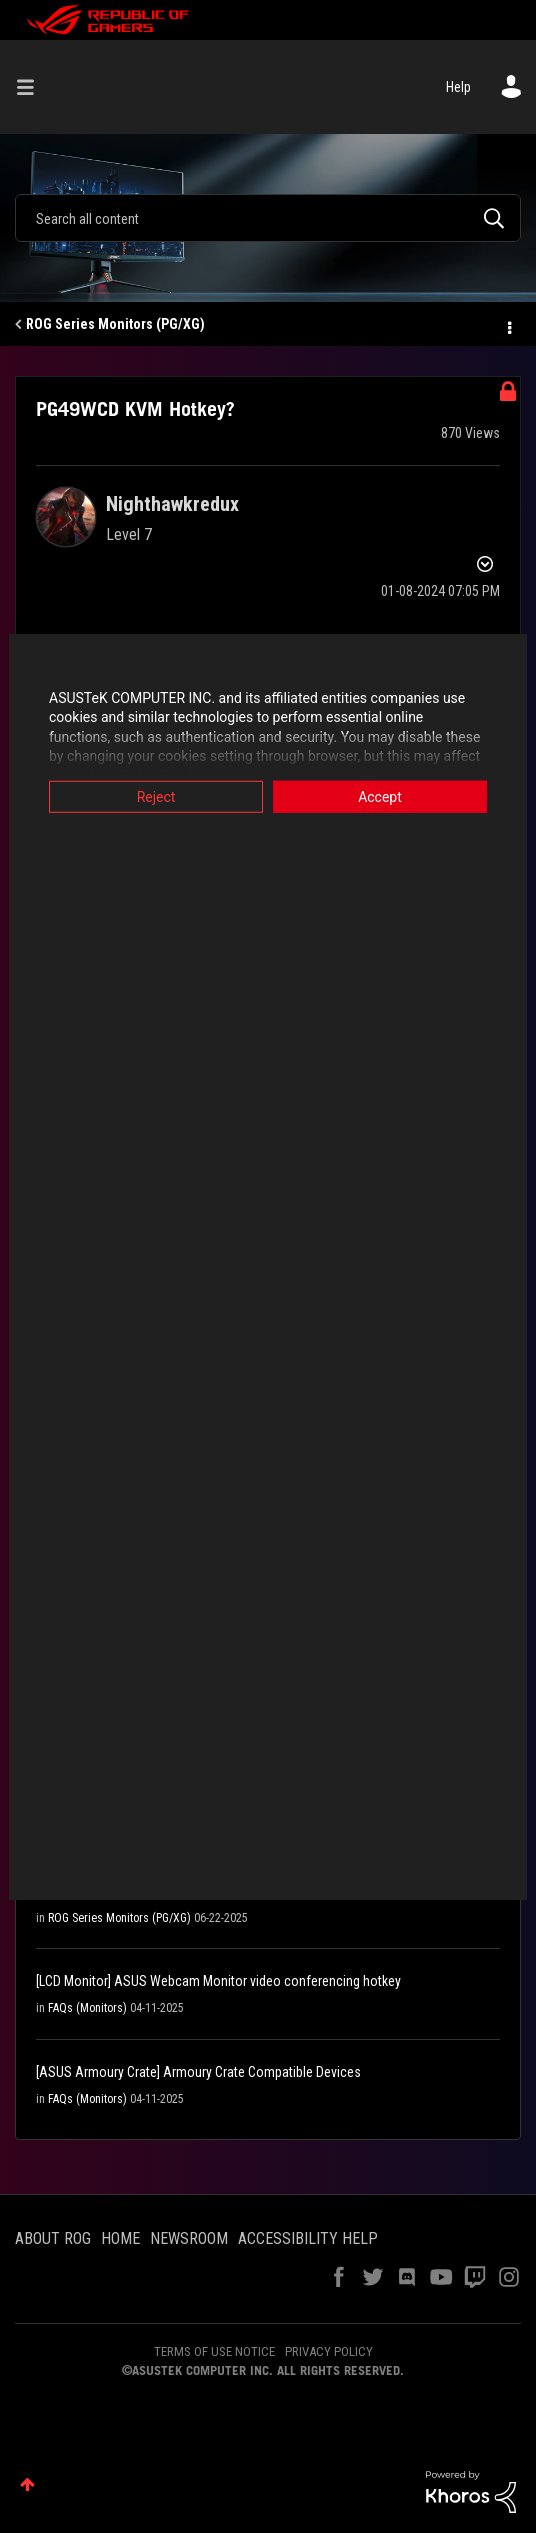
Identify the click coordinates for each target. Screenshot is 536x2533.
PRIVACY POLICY (329, 2351)
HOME (120, 2238)
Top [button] (27, 2484)
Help (458, 87)
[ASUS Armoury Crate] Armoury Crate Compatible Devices (198, 2072)
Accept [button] (385, 796)
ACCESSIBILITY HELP (308, 2238)
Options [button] (508, 325)
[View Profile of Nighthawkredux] (172, 504)
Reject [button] (151, 796)
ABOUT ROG (53, 2238)
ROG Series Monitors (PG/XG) (115, 324)
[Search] (268, 218)
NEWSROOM (189, 2238)
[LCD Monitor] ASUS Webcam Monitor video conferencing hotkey (218, 1981)
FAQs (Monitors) (87, 2008)
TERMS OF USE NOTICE (214, 2351)
